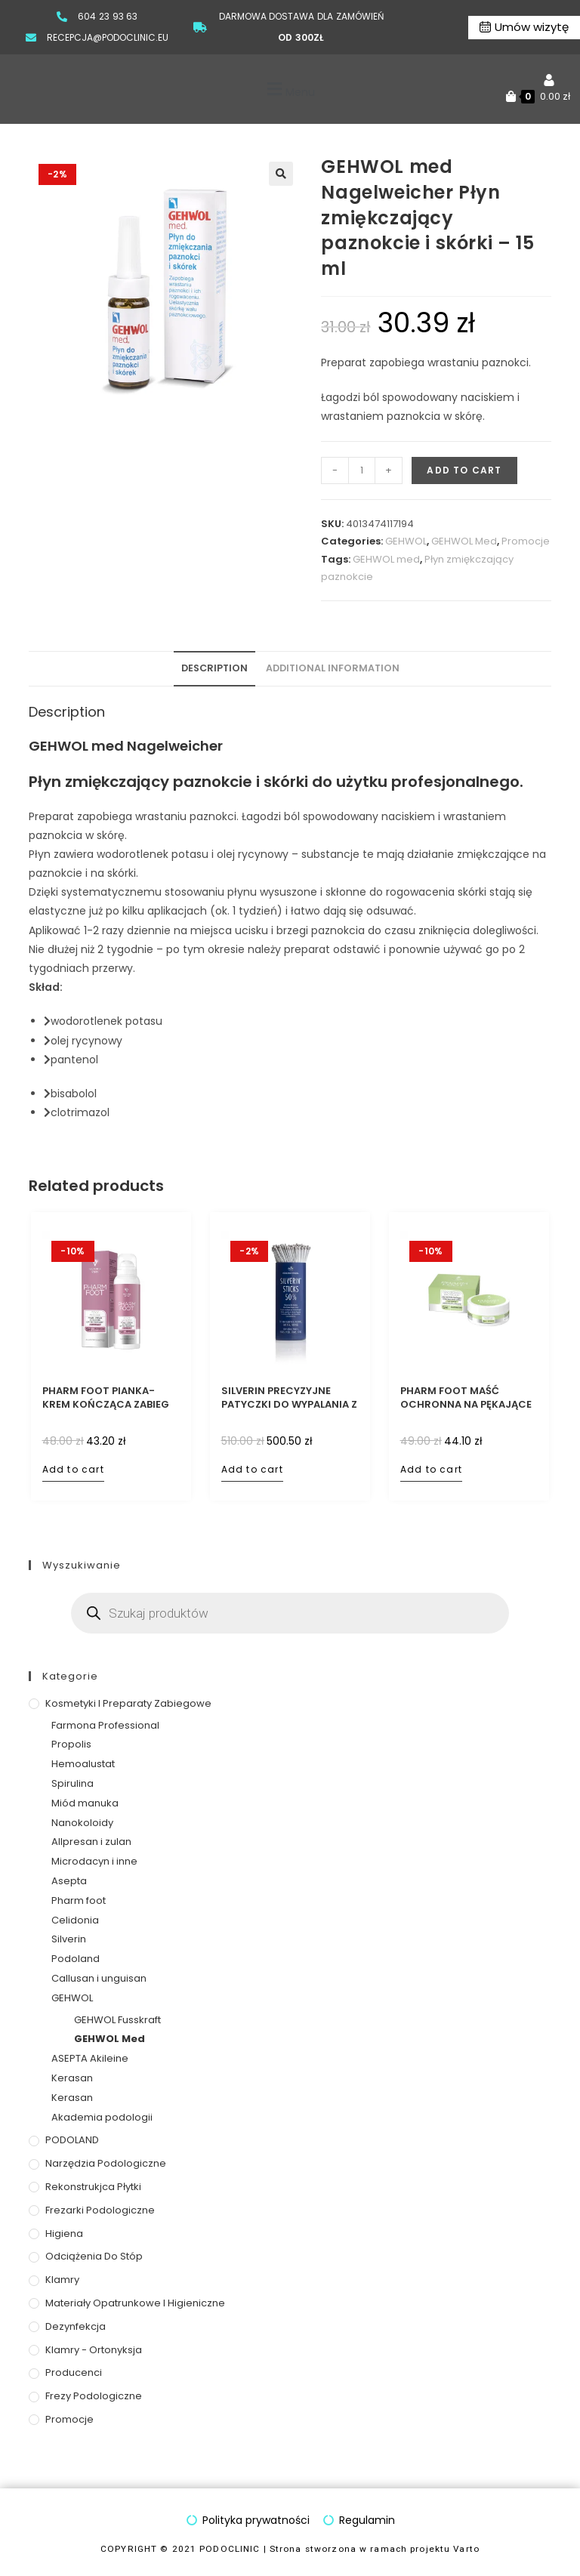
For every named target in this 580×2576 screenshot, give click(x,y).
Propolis (71, 1744)
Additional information (333, 668)
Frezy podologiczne (93, 2396)
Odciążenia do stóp (94, 2256)
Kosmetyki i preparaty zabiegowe (128, 1703)
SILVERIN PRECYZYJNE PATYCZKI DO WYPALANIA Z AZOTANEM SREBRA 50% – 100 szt (289, 1397)
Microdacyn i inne (94, 1861)
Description (214, 668)
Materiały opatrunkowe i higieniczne (135, 2303)
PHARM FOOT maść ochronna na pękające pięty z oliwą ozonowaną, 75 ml (466, 1397)
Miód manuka (85, 1803)
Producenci (73, 2372)
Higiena (64, 2233)
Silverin (68, 1939)
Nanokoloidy (82, 1823)
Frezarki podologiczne (100, 2210)
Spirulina (72, 1783)
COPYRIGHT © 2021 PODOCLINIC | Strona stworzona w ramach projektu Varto (290, 2549)
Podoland (75, 1958)
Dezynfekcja (75, 2326)
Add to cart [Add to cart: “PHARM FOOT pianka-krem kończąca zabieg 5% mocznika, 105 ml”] (73, 1469)
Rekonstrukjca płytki (93, 2187)
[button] (288, 89)
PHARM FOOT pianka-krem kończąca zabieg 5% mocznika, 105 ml (105, 1397)
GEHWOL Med (464, 541)
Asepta (69, 1881)
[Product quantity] (361, 470)
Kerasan (72, 2078)
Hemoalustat (83, 1764)
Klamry (62, 2279)
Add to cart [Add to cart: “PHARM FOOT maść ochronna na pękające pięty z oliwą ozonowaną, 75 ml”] (431, 1469)
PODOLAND (72, 2140)
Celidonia (75, 1920)
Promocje (525, 541)
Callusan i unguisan (99, 1978)
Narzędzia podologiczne (105, 2163)
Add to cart (464, 470)
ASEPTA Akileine (89, 2058)
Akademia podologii (102, 2117)
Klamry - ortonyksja (93, 2350)
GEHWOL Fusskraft (117, 2020)
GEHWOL (406, 541)
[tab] (214, 669)
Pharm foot (78, 1900)
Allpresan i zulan (91, 1841)
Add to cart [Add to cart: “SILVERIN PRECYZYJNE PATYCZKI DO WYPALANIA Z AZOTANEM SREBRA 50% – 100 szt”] (252, 1469)
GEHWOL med (386, 559)
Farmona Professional (105, 1725)
